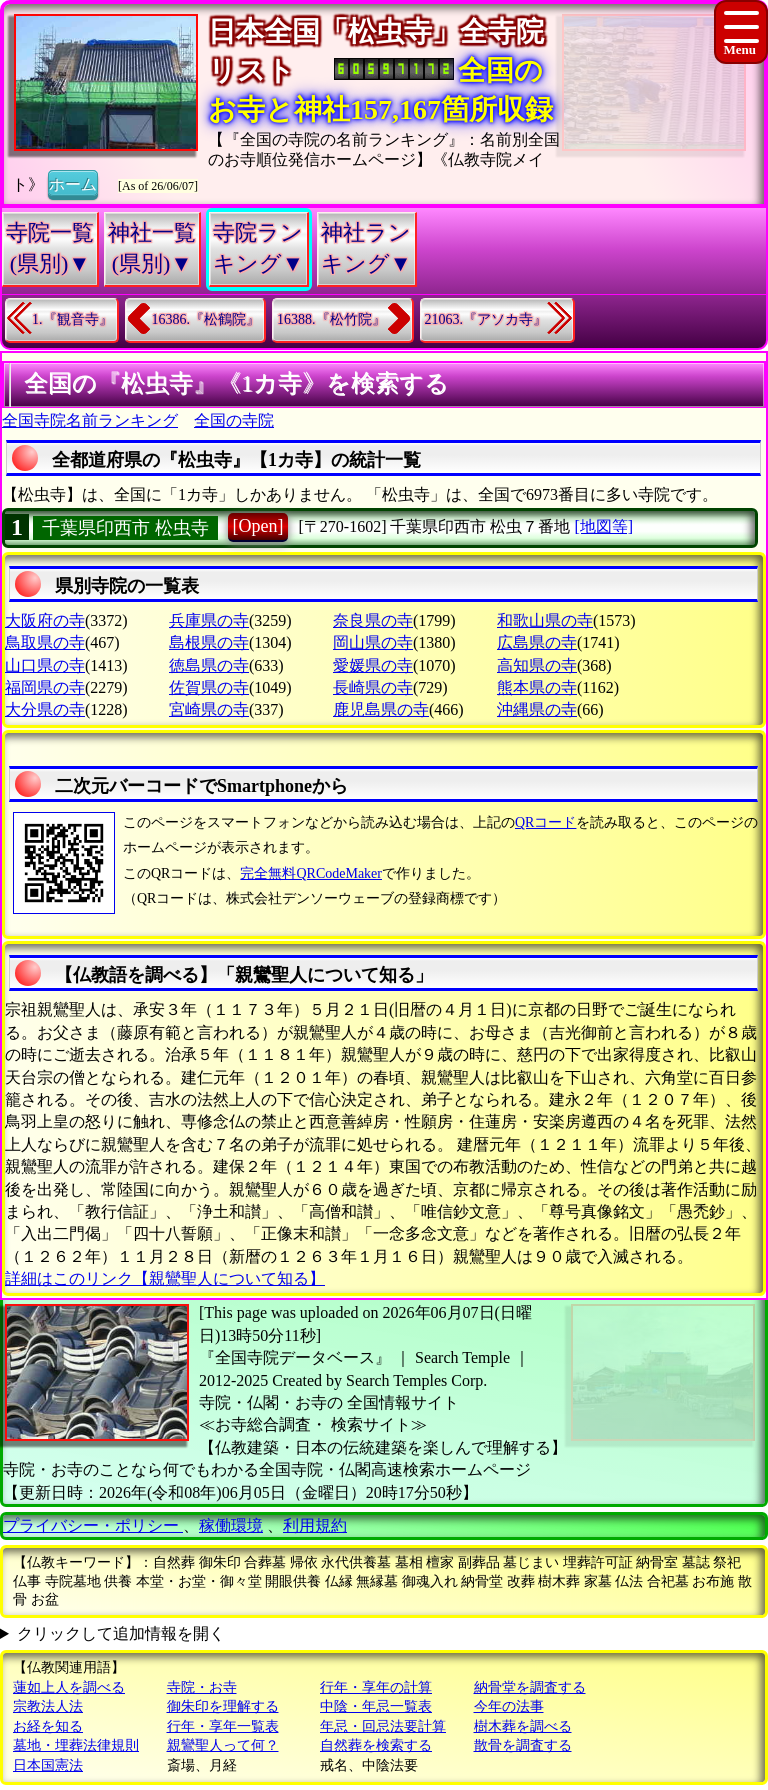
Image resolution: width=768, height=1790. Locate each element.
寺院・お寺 (202, 1687)
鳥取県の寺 (45, 642)
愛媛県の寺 (373, 665)
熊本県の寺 (537, 687)
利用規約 (315, 1525)
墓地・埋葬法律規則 (76, 1745)
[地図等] (603, 526)
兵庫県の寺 (209, 620)
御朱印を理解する (223, 1706)
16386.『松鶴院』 (206, 319)
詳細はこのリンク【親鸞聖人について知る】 (165, 1278)
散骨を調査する (523, 1745)
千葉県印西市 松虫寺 (125, 528)
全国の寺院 (234, 420)
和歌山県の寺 (545, 620)
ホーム (73, 183)
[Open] (258, 526)
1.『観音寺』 (72, 319)
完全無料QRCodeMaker (311, 873)
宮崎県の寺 (209, 709)
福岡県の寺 (45, 687)
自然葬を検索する (376, 1745)
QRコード (545, 822)
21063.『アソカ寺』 (486, 319)
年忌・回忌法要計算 (383, 1726)
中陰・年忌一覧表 (376, 1706)
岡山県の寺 (373, 642)
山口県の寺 (45, 665)
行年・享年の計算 (376, 1687)
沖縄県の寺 (537, 709)
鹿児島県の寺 (381, 709)
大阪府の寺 (45, 620)
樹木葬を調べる (523, 1726)
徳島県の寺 (209, 665)
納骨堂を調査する (530, 1687)
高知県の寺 (537, 665)
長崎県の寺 (373, 687)
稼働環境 (231, 1525)
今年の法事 (509, 1706)
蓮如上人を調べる (69, 1687)
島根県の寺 (209, 642)
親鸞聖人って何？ (223, 1745)
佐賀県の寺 (209, 687)
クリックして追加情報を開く (121, 1633)
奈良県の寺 (373, 620)
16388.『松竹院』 (331, 319)
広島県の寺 (537, 642)
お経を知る (48, 1726)
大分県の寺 (45, 709)
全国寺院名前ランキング (90, 420)
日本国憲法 (48, 1765)
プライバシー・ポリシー (93, 1525)
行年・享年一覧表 (223, 1726)
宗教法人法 (48, 1706)
